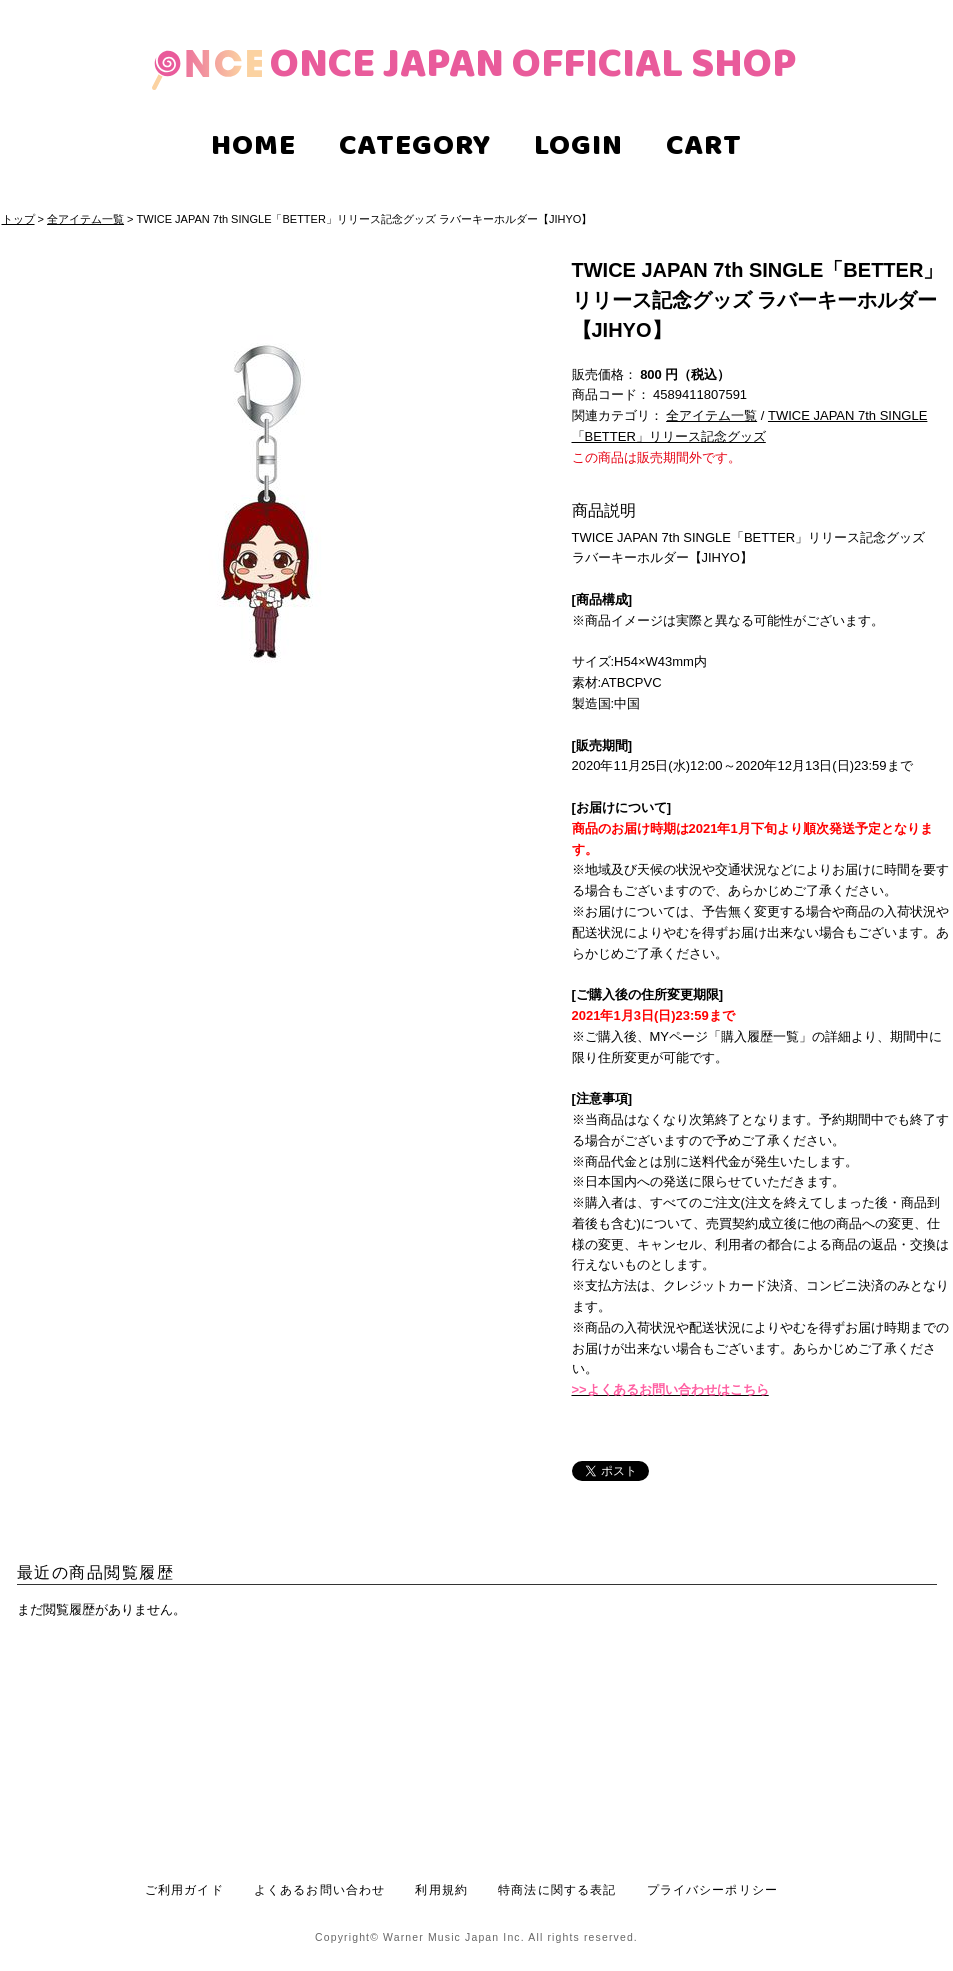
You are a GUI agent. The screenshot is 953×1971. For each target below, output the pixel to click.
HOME (253, 148)
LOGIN (578, 148)
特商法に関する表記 (557, 1889)
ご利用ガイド (184, 1889)
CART (704, 148)
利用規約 (441, 1889)
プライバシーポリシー (713, 1889)
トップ (18, 219)
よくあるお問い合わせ (320, 1889)
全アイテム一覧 (85, 219)
